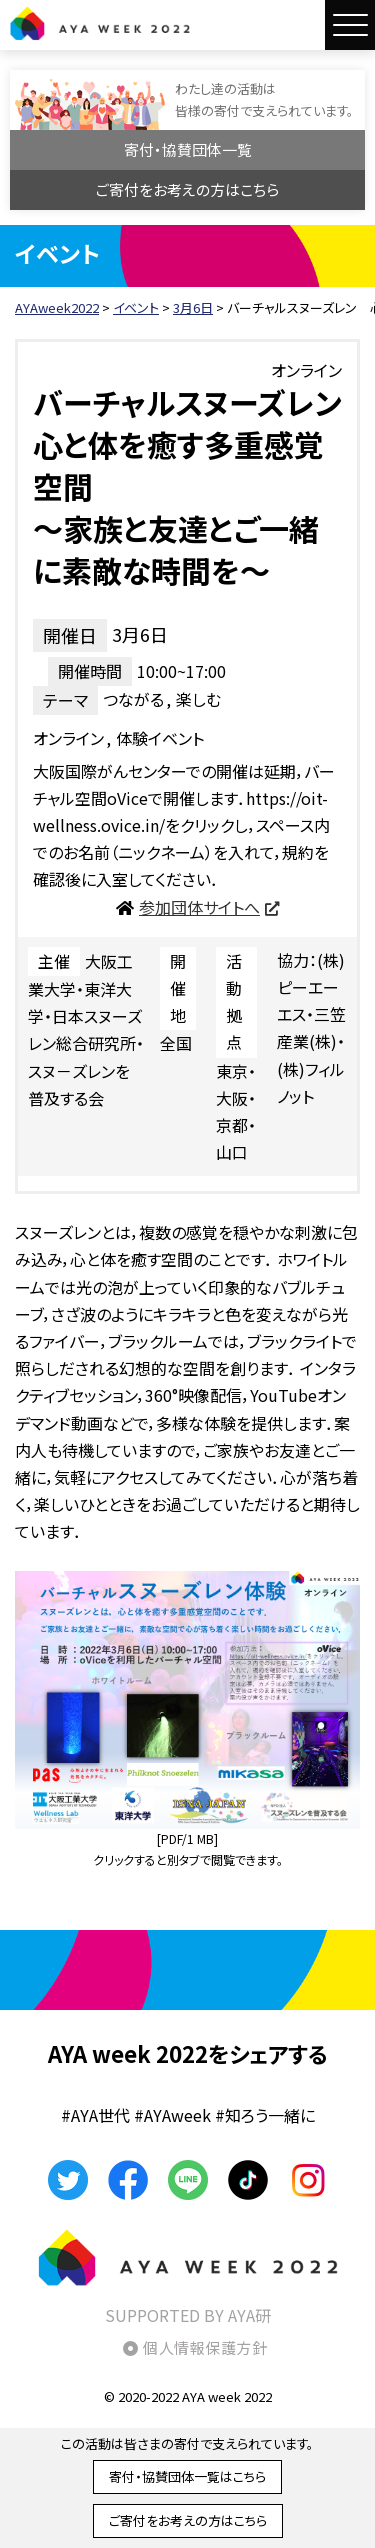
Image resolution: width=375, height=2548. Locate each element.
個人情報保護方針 (205, 2347)
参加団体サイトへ (199, 907)
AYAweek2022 (100, 23)
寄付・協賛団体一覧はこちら (187, 2476)
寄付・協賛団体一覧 (188, 149)
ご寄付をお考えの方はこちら (187, 189)
